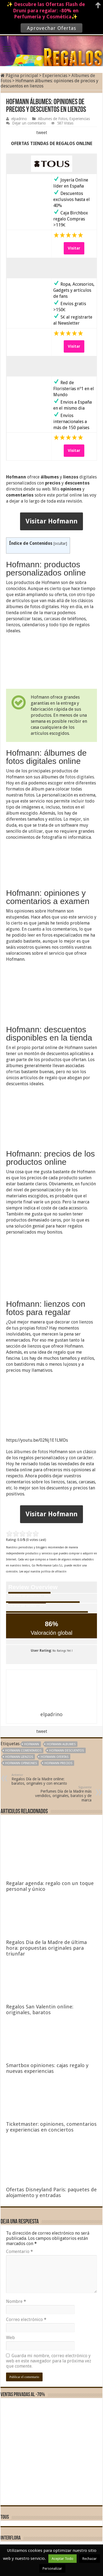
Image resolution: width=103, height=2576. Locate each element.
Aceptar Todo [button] (62, 2559)
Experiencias (54, 75)
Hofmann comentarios (23, 1750)
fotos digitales (79, 777)
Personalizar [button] (52, 2568)
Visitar (74, 248)
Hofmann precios (58, 1763)
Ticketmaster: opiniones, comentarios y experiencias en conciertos (51, 2127)
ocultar (60, 543)
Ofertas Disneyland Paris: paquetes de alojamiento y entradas (51, 2192)
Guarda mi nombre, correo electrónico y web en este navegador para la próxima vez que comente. (48, 2361)
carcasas (52, 618)
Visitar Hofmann (51, 521)
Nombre (16, 2301)
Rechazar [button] (89, 2559)
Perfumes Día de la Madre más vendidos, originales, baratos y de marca (63, 1794)
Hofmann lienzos (19, 1757)
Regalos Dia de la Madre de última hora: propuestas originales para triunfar (46, 1948)
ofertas (13, 1071)
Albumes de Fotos (52, 119)
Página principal (19, 75)
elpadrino (19, 119)
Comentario (19, 2251)
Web (10, 2337)
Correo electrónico (26, 2319)
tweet (41, 132)
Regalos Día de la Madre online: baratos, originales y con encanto (40, 1779)
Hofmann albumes (61, 1744)
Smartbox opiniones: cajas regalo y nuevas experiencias (47, 2068)
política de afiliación (53, 1571)
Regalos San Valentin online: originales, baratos (39, 2009)
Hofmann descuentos (66, 1750)
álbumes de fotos (31, 1451)
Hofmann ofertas (54, 1757)
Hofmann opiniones (21, 1763)
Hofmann (31, 1744)
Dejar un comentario (29, 123)
